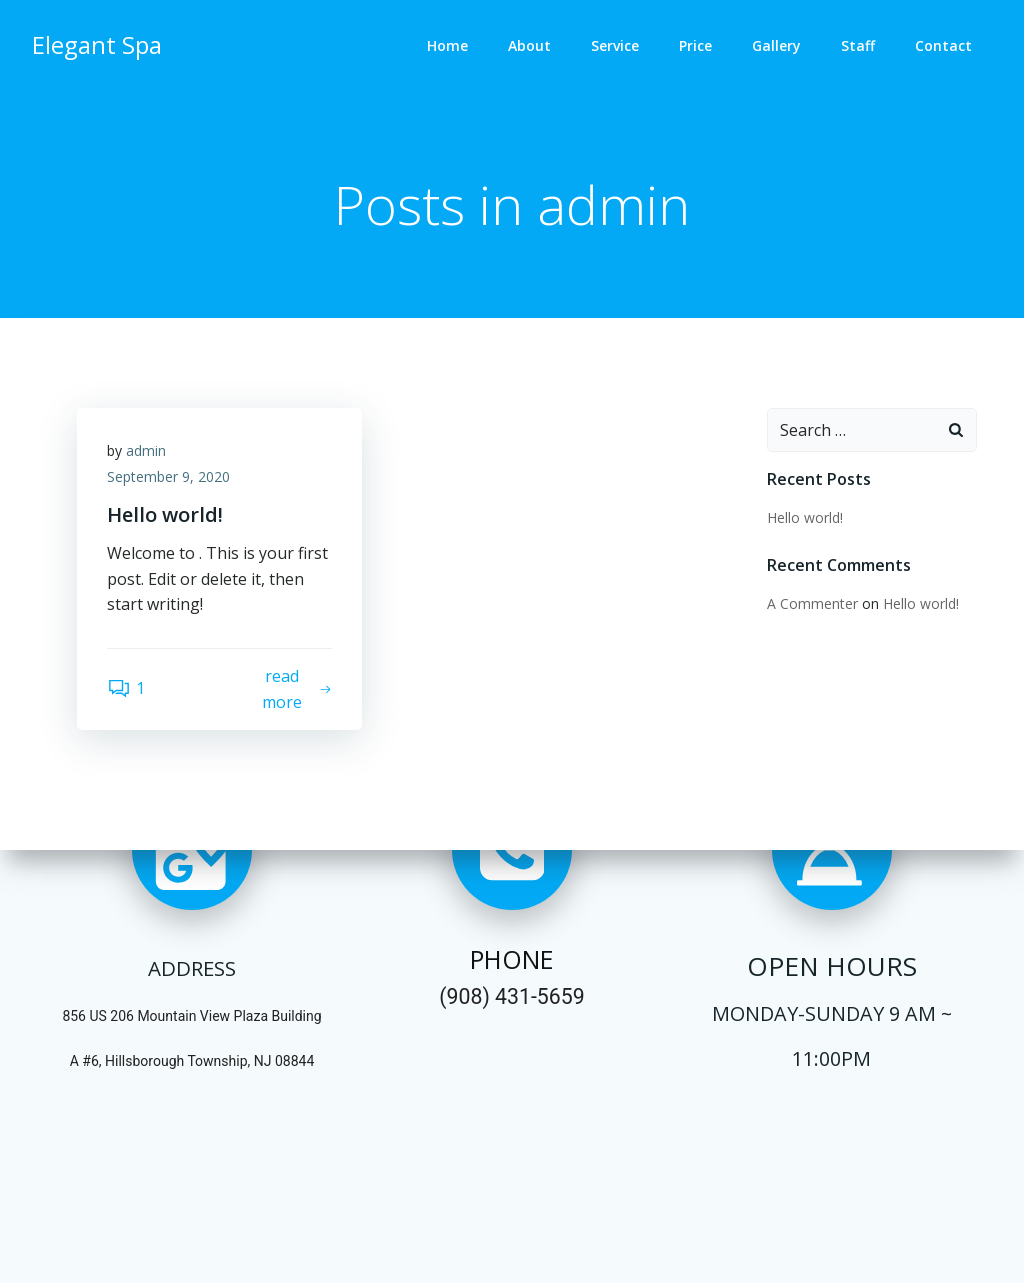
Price (695, 45)
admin (146, 450)
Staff (858, 45)
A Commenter (812, 603)
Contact (943, 45)
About (529, 45)
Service (615, 45)
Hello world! (805, 517)
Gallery (776, 45)
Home (447, 45)
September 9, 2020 (168, 476)
